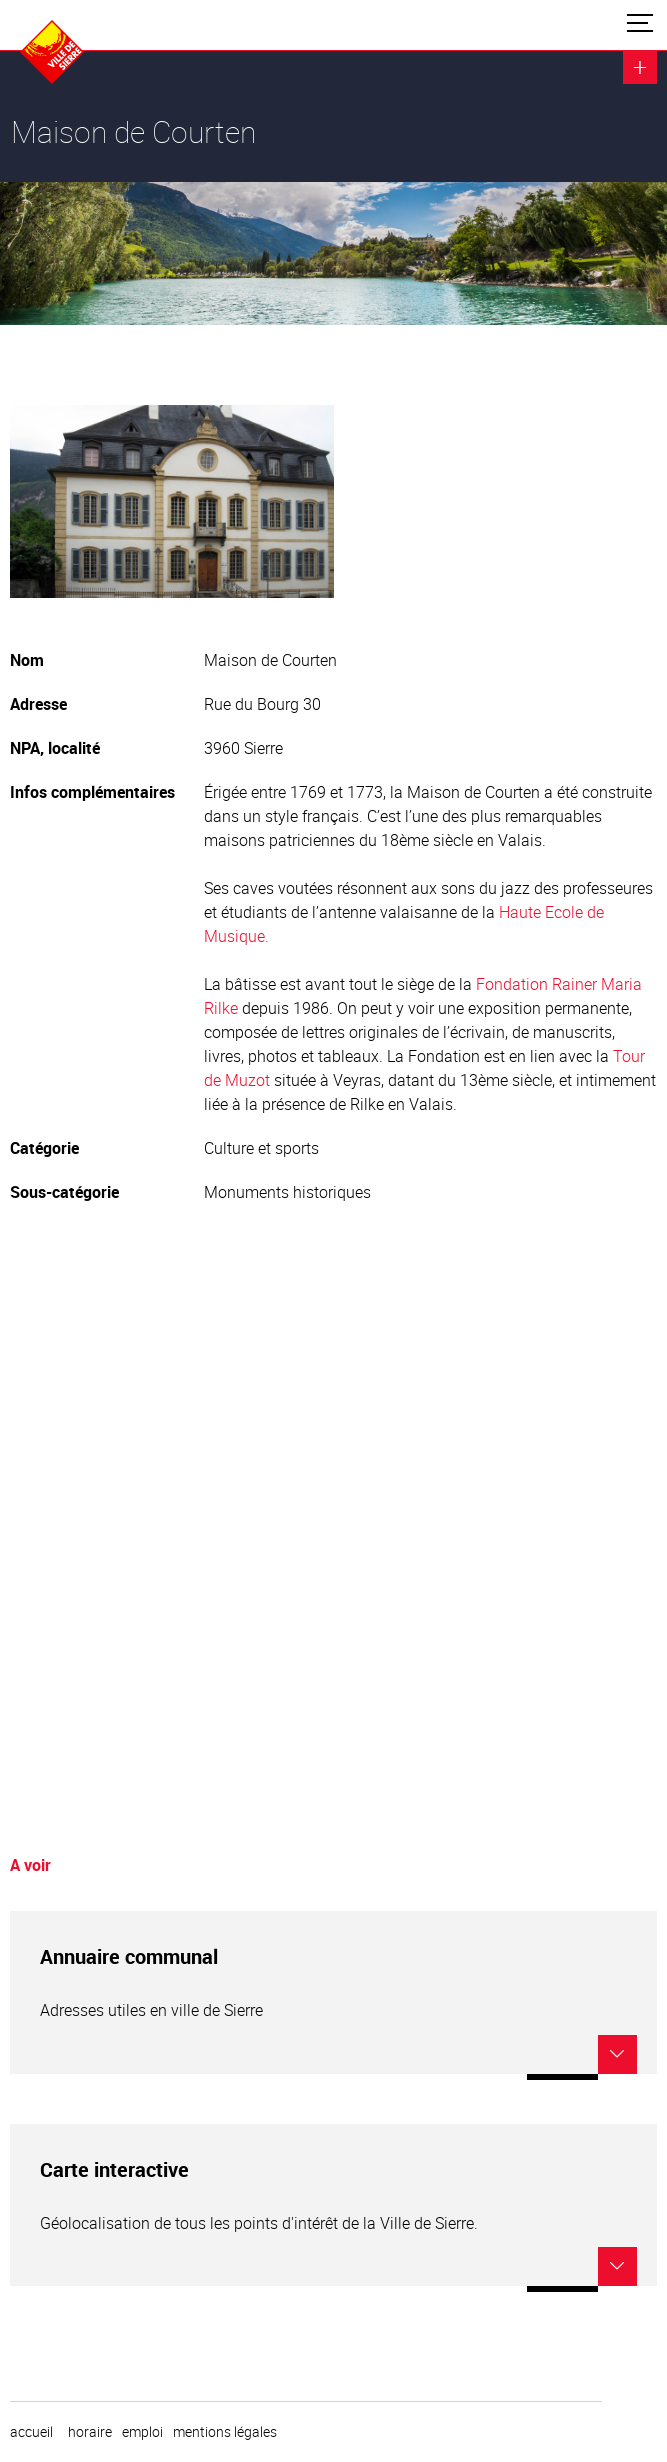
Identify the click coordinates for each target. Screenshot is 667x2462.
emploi (142, 2432)
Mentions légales (225, 2432)
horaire (90, 2432)
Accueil (31, 2432)
